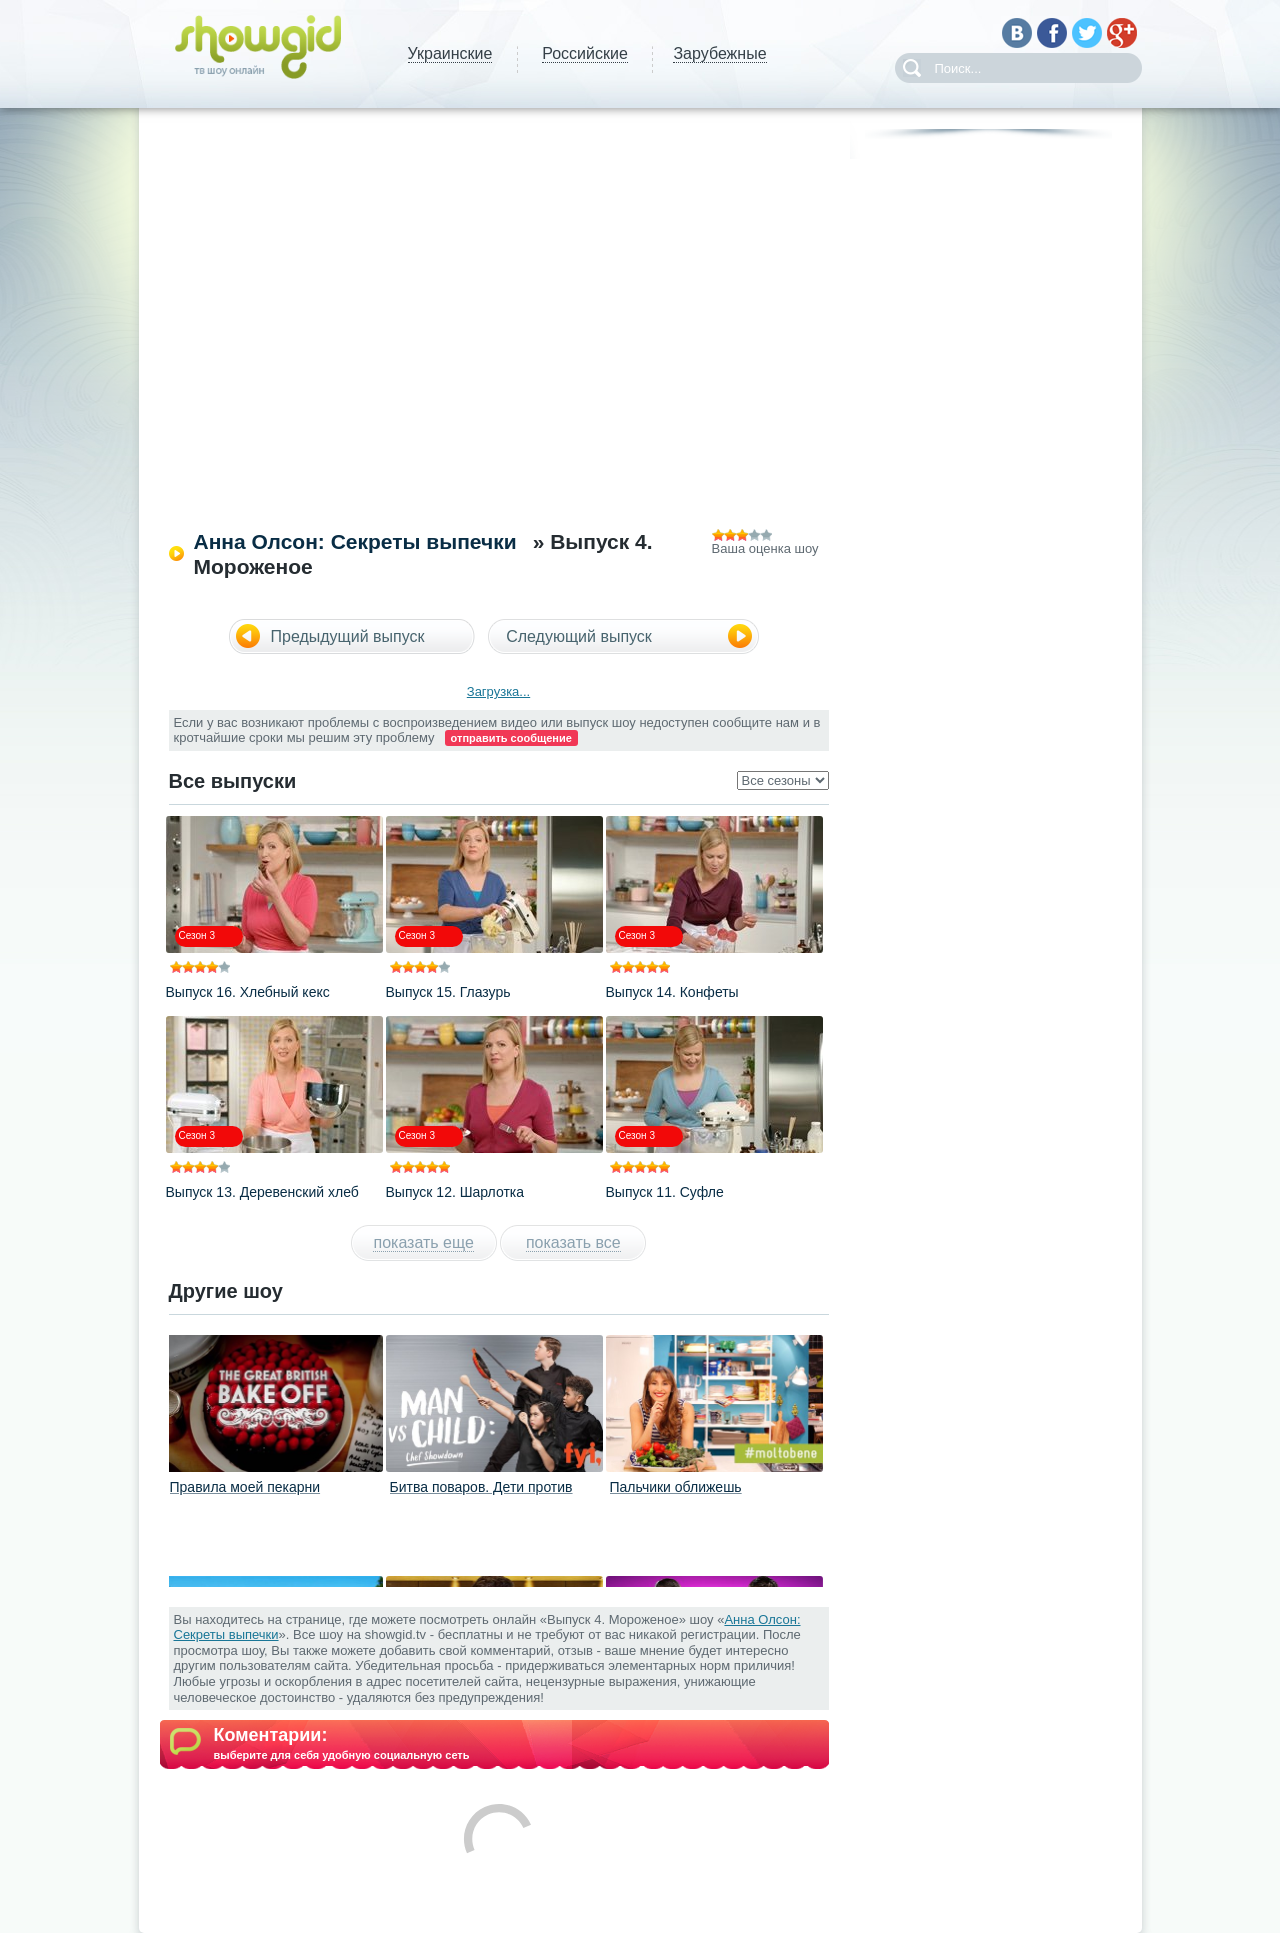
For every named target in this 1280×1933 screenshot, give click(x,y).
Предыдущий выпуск (348, 636)
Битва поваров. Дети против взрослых (481, 1494)
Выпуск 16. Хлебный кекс (248, 992)
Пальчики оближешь (676, 1487)
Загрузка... (498, 691)
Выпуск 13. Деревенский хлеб (262, 1192)
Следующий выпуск (579, 636)
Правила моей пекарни (245, 1487)
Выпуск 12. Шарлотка (455, 1192)
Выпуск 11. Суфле (665, 1192)
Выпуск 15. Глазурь (448, 992)
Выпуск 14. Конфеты (672, 992)
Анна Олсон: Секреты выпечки (355, 541)
